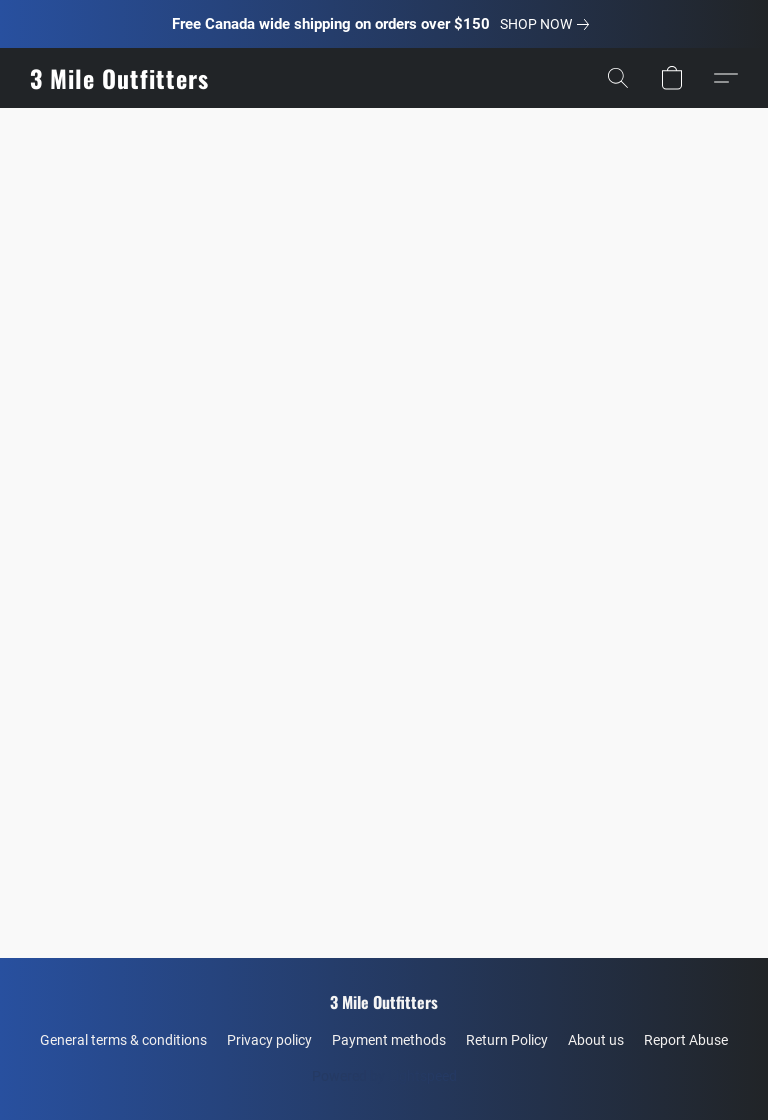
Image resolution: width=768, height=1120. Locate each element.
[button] (119, 78)
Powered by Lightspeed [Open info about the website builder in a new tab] (384, 1076)
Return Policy (507, 1040)
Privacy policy (269, 1040)
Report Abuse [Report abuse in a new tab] (686, 1040)
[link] (548, 24)
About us (596, 1040)
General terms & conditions (123, 1040)
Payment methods (389, 1040)
